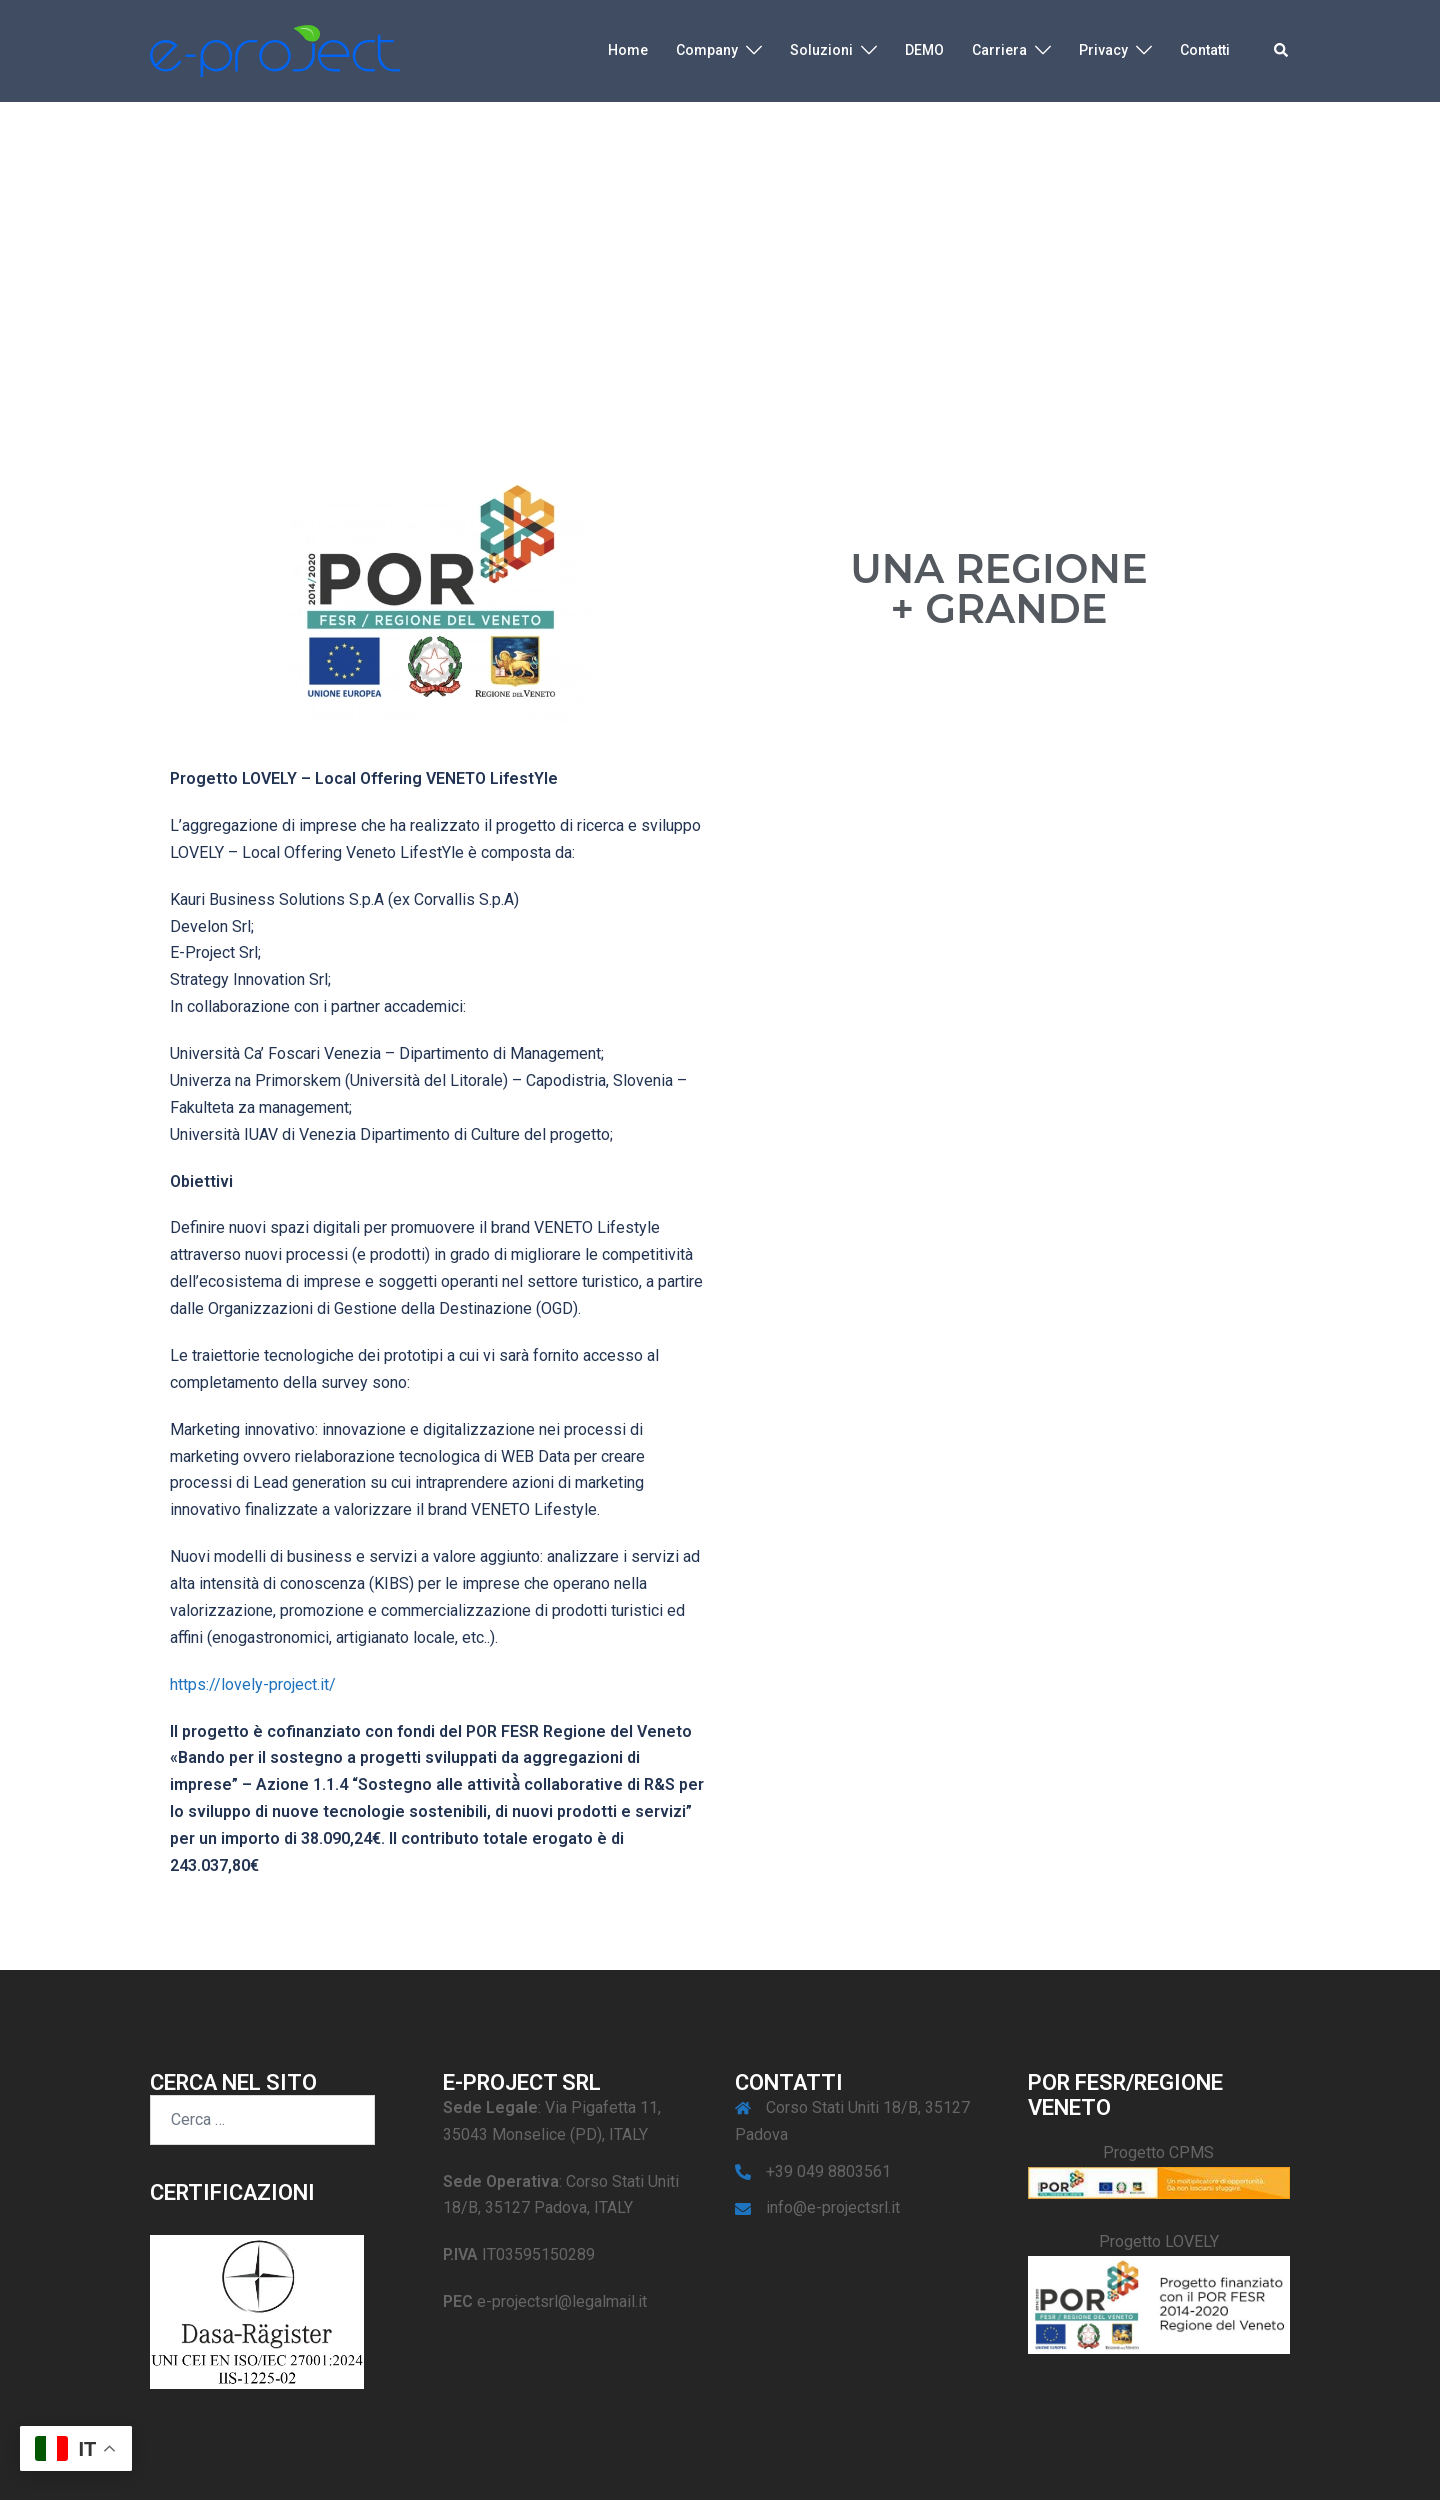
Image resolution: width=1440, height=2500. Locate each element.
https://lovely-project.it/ (253, 1684)
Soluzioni (821, 50)
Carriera (999, 50)
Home (628, 50)
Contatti (1205, 50)
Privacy (1103, 50)
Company (707, 50)
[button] (1282, 51)
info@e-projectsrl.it (833, 2207)
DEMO (924, 50)
